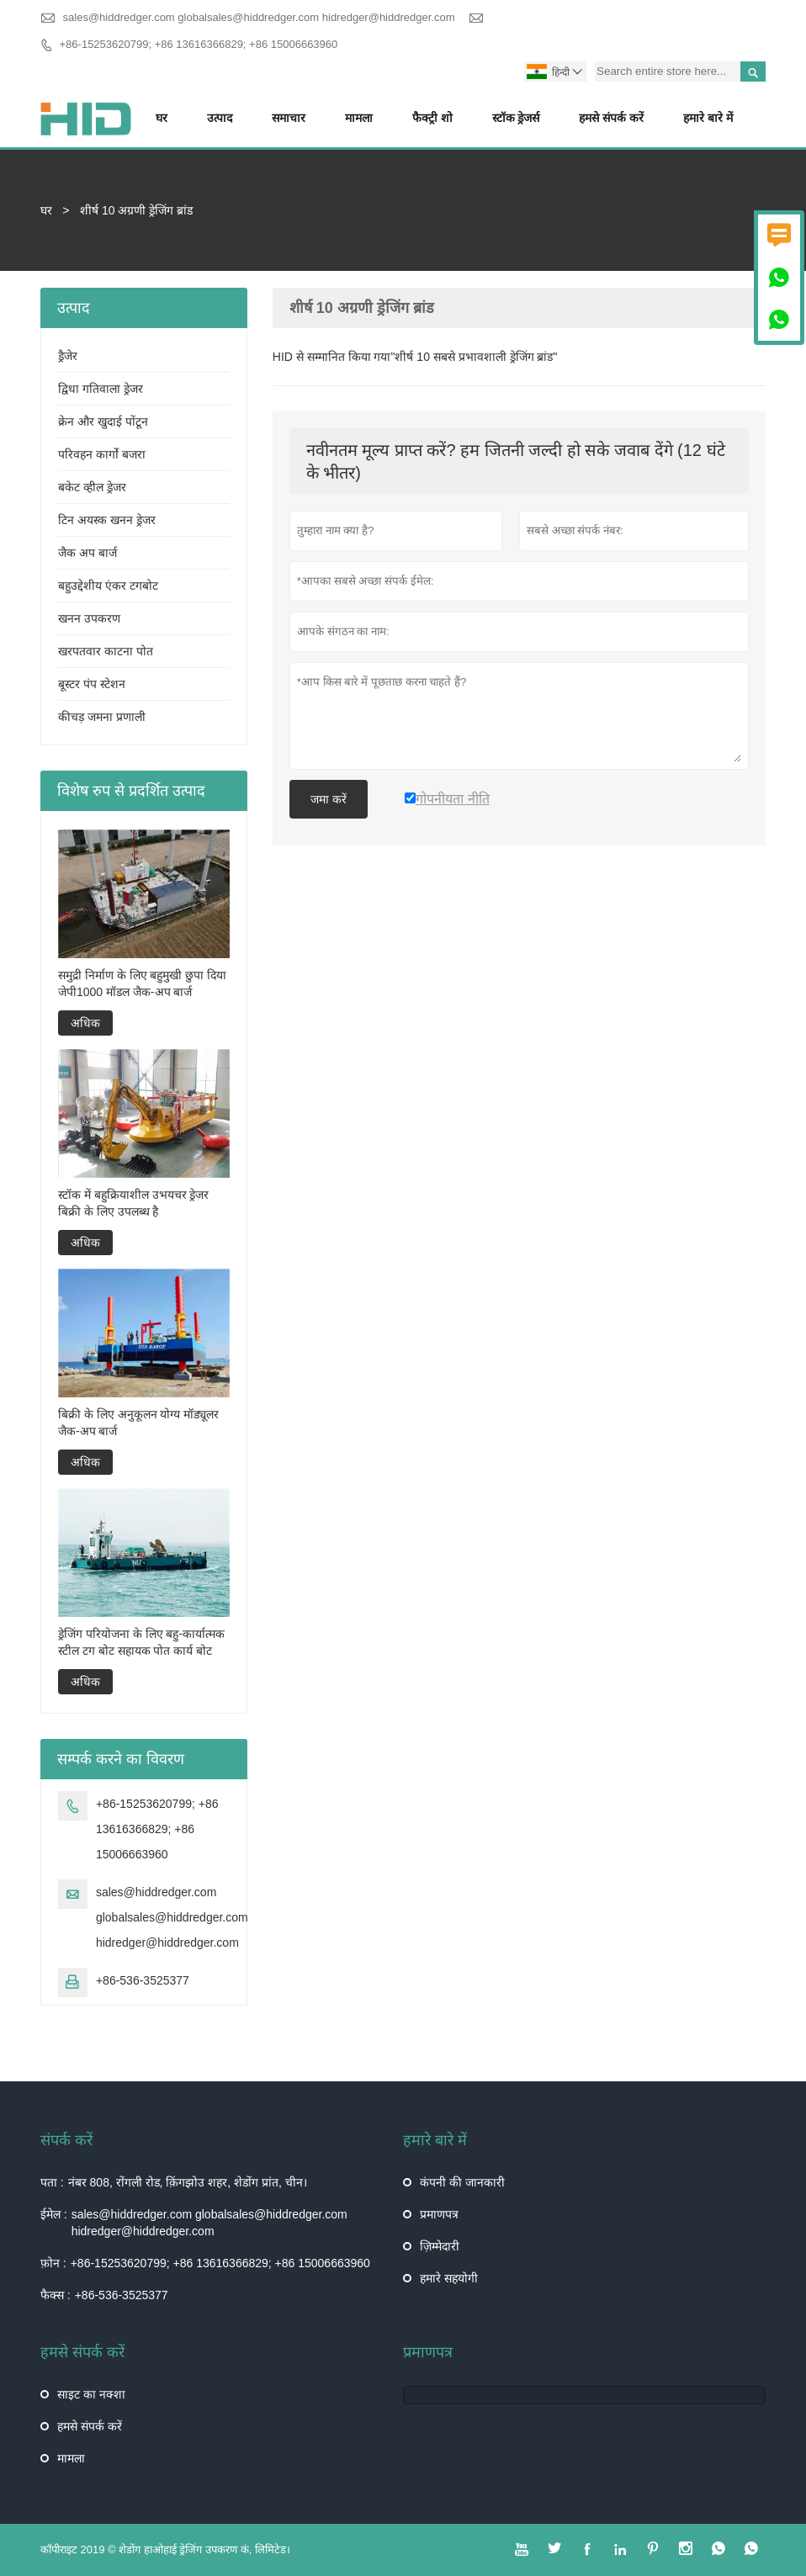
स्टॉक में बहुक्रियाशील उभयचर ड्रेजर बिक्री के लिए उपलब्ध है (133, 1203)
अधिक (85, 1023)
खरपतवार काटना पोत (105, 651)
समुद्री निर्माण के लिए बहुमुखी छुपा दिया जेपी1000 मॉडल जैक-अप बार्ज (142, 983)
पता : (52, 2182)
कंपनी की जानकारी (462, 2182)
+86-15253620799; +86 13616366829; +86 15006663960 (199, 44)
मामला (359, 118)
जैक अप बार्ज (87, 552)
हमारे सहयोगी (449, 2278)
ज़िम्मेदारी (439, 2246)
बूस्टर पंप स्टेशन (91, 684)
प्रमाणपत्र (439, 2214)
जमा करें (328, 799)
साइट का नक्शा (91, 2394)
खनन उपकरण (89, 618)
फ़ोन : (53, 2263)
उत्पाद (219, 118)
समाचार (288, 118)
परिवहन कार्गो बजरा (102, 454)
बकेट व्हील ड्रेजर (92, 487)
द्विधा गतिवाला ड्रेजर (100, 388)
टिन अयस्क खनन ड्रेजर (107, 520)
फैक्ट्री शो (432, 118)
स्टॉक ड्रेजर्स (516, 118)
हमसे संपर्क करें (611, 118)
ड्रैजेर (67, 356)
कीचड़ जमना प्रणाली (102, 717)
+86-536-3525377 (142, 1980)
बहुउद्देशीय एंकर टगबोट (108, 585)
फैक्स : (55, 2295)
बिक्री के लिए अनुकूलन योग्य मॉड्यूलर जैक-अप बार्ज (138, 1422)
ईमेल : (53, 2214)
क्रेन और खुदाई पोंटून (103, 421)
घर (161, 118)
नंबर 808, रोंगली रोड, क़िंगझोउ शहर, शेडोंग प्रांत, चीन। (187, 2182)
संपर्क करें (66, 2140)
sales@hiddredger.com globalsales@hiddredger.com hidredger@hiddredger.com (259, 17)
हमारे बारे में (708, 118)
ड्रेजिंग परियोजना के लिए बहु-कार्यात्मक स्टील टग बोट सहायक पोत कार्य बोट (141, 1642)
